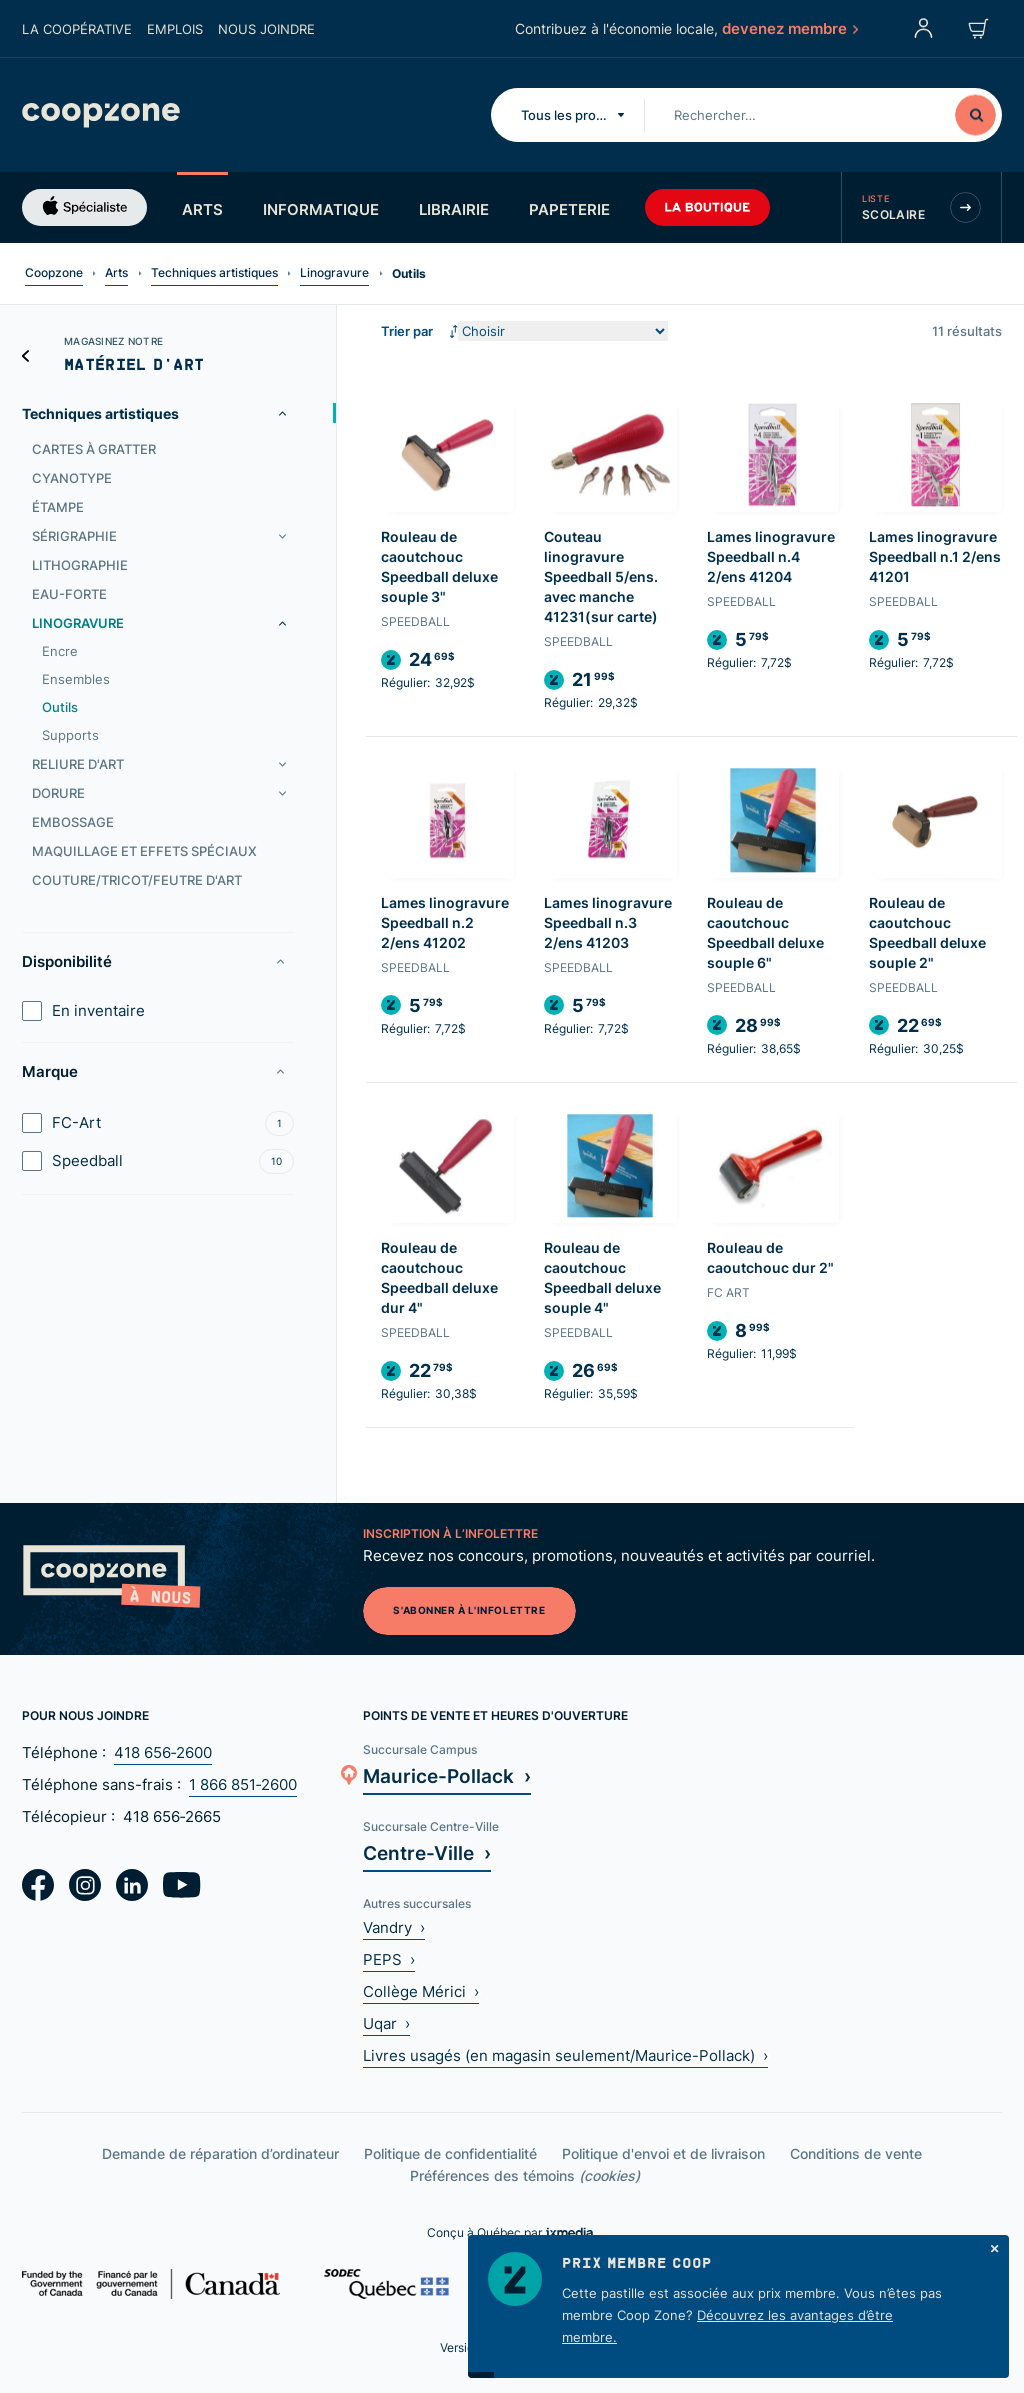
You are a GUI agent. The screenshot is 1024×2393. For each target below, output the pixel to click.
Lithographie (80, 565)
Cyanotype (72, 478)
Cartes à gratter (94, 449)
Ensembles (76, 679)
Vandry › (394, 1927)
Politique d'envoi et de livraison (663, 2153)
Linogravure (334, 272)
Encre (60, 651)
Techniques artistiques (214, 272)
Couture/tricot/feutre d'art (137, 880)
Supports (70, 735)
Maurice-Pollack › (447, 1775)
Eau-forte (69, 594)
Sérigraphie (74, 536)
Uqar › (386, 2023)
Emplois (175, 29)
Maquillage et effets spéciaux (144, 851)
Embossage (73, 822)
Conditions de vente (856, 2153)
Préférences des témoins (525, 2175)
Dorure (58, 793)
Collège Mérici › (421, 1991)
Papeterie (569, 209)
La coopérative (77, 29)
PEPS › (389, 1959)
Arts (202, 209)
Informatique (321, 209)
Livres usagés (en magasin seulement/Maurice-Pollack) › (565, 2055)
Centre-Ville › (427, 1852)
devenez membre (789, 28)
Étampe (58, 507)
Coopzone (54, 272)
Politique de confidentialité (450, 2153)
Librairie (454, 209)
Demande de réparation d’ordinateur (220, 2153)
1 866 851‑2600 (243, 1784)
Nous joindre (266, 29)
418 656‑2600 (163, 1752)
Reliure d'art (78, 764)
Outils (60, 707)
